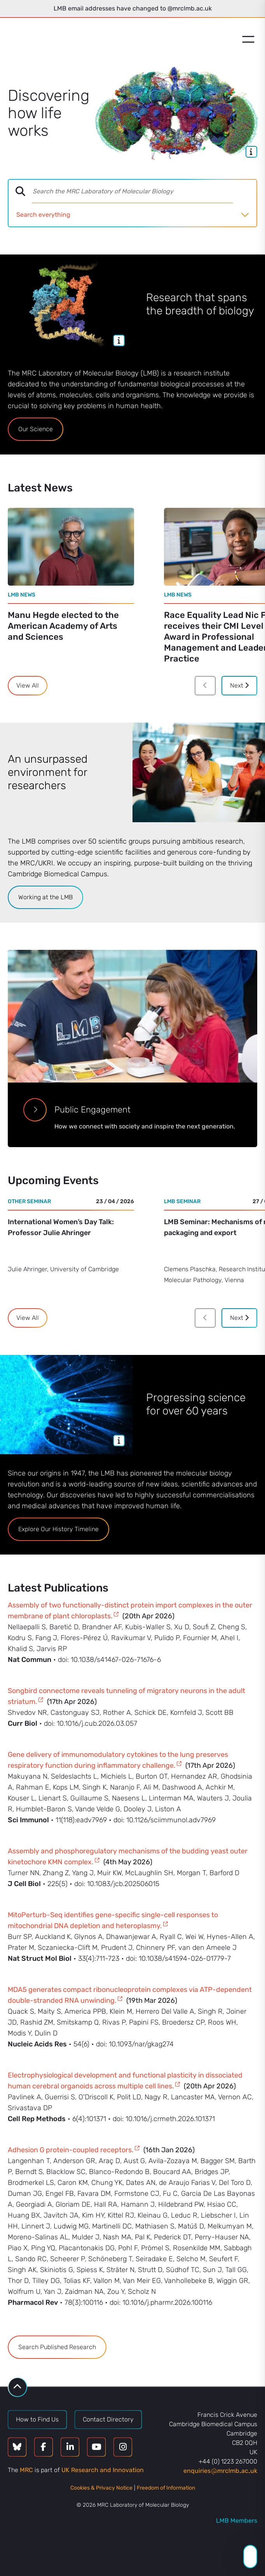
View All (27, 685)
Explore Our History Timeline (58, 1529)
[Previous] (205, 686)
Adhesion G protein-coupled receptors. (71, 2150)
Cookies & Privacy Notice (101, 2488)
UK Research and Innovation (102, 2470)
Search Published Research (57, 2347)
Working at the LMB (45, 897)
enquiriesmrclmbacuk (220, 2470)
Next (239, 685)
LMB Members (236, 2520)
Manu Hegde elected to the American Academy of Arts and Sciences (63, 626)
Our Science (35, 429)
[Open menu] (248, 39)
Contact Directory (108, 2419)
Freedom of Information (166, 2488)
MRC (26, 2470)
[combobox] (144, 191)
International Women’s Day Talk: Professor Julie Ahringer (61, 1227)
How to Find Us (37, 2419)
